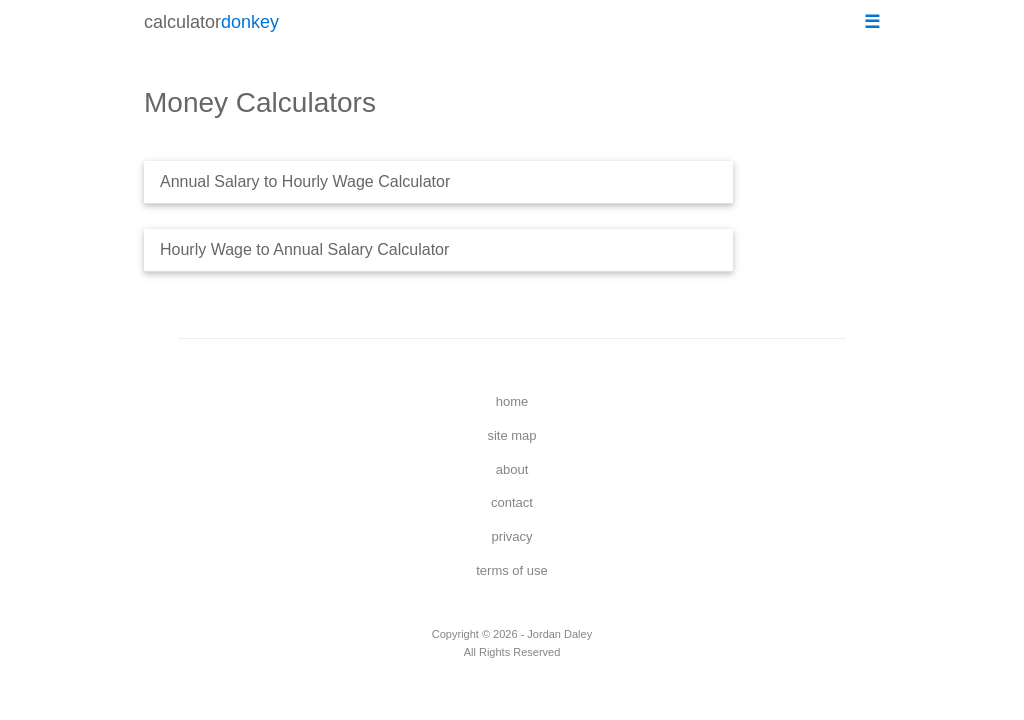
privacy (511, 536)
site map (511, 435)
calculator (211, 22)
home (512, 401)
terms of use (512, 570)
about (512, 469)
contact (512, 502)
